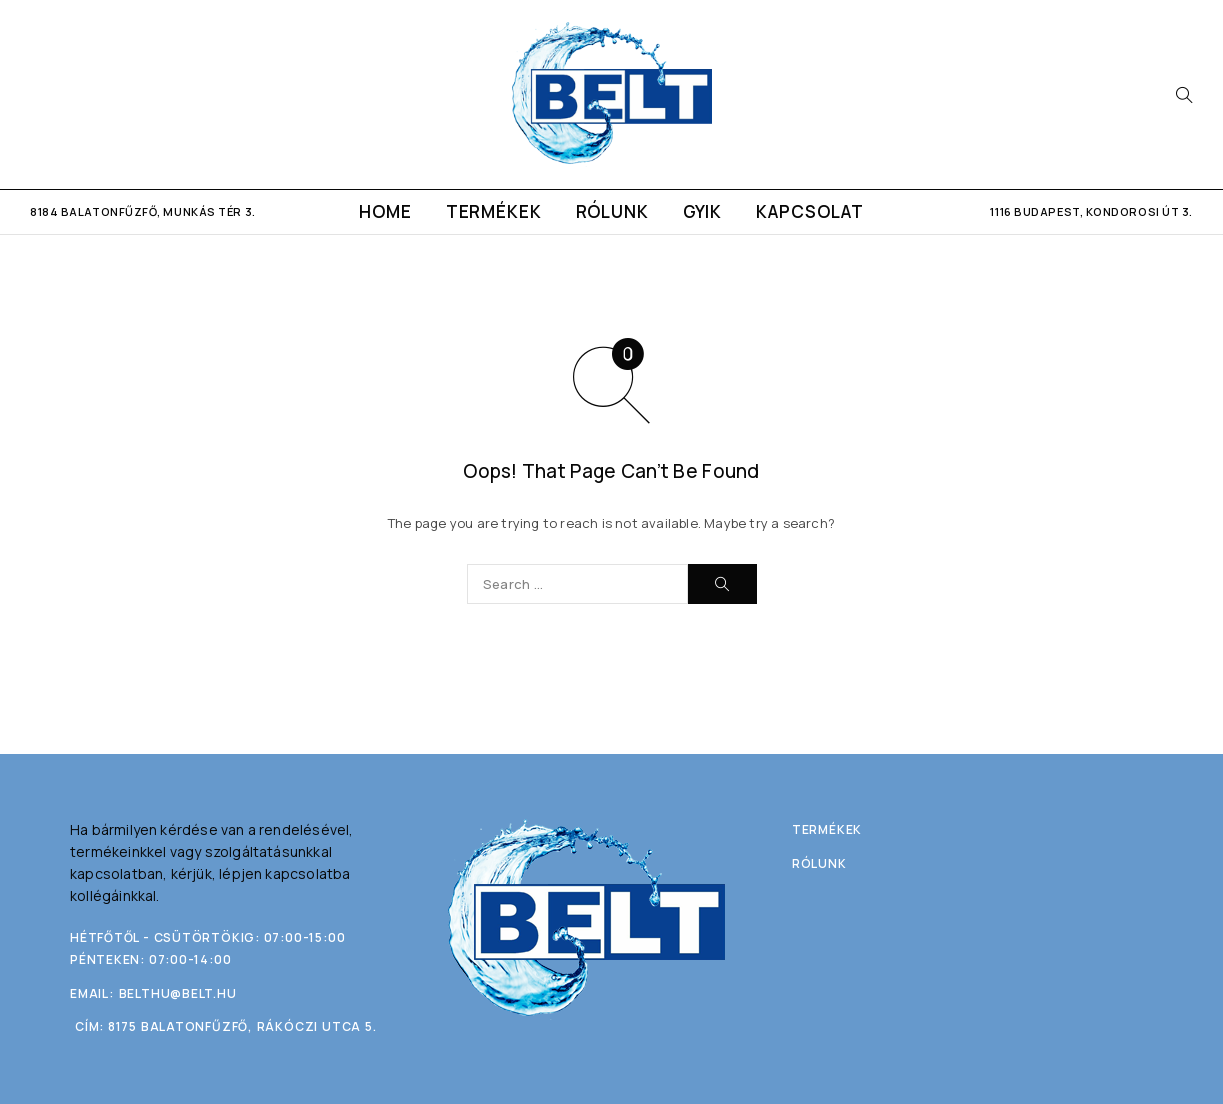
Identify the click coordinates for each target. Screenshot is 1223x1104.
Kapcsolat (810, 211)
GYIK (702, 211)
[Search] (1184, 95)
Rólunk (612, 211)
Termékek (494, 211)
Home (385, 211)
